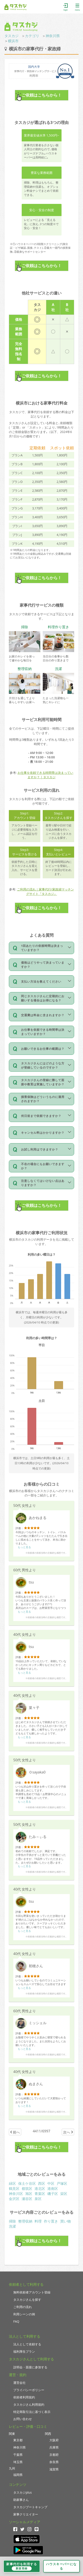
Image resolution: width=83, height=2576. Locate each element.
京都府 (54, 2455)
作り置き (51, 2221)
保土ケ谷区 (27, 2183)
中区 (50, 2183)
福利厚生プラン (24, 2351)
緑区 (12, 2183)
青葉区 (40, 2193)
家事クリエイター (25, 2514)
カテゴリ (32, 35)
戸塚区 (62, 2183)
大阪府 (54, 2440)
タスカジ (11, 35)
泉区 (38, 2198)
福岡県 (18, 2475)
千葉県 (18, 2455)
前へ (15, 2132)
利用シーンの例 (24, 2314)
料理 (38, 2221)
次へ (68, 2132)
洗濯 (12, 2226)
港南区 (52, 2188)
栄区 (63, 2193)
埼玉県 (18, 2462)
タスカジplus (22, 2492)
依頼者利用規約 (24, 2397)
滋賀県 (54, 2469)
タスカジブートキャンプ (30, 2507)
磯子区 (52, 2193)
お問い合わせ (22, 2419)
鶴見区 (14, 2188)
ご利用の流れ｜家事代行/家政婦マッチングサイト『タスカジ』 (45, 891)
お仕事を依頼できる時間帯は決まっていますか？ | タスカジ (45, 775)
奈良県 (54, 2462)
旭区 (28, 2193)
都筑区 (27, 2188)
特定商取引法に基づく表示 (31, 2412)
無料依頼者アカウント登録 (31, 2292)
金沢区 (14, 2198)
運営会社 (19, 2382)
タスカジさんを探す (27, 2299)
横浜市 (13, 40)
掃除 (12, 2221)
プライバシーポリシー (28, 2390)
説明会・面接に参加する (30, 2367)
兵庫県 (54, 2447)
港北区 (40, 2188)
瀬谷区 (27, 2198)
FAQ (16, 2321)
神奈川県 (53, 35)
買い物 (65, 2221)
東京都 (18, 2440)
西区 (41, 2183)
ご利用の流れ (22, 2307)
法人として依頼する (27, 2344)
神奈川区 (16, 2193)
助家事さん (21, 2500)
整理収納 (25, 2221)
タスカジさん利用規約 (28, 2404)
